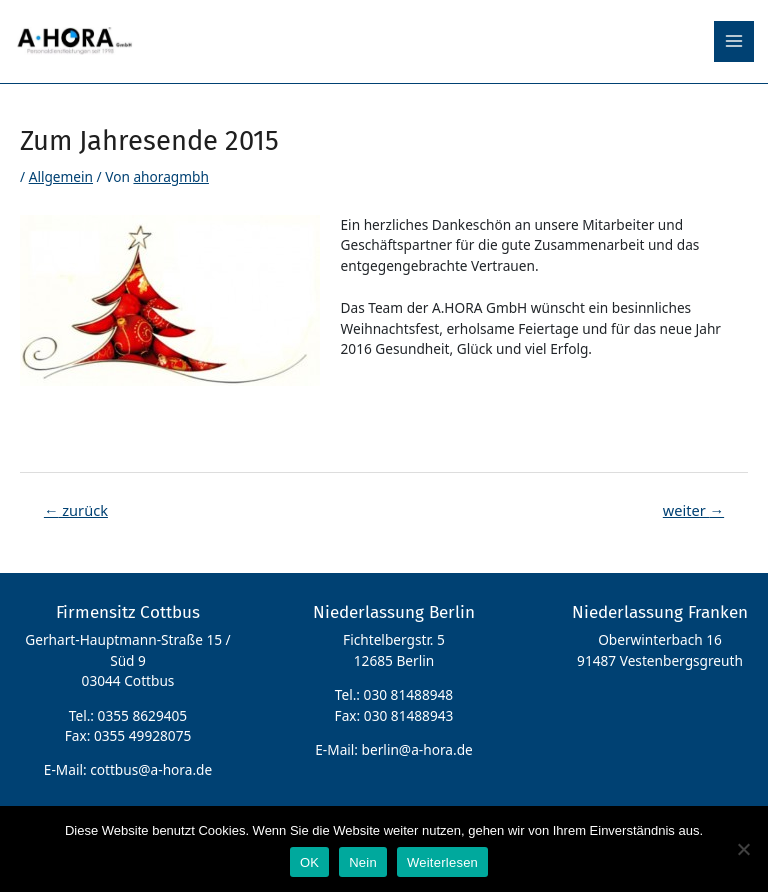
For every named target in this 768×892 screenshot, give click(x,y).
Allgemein (61, 176)
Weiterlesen (442, 862)
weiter (693, 510)
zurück (76, 510)
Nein (363, 862)
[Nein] (743, 849)
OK (309, 862)
